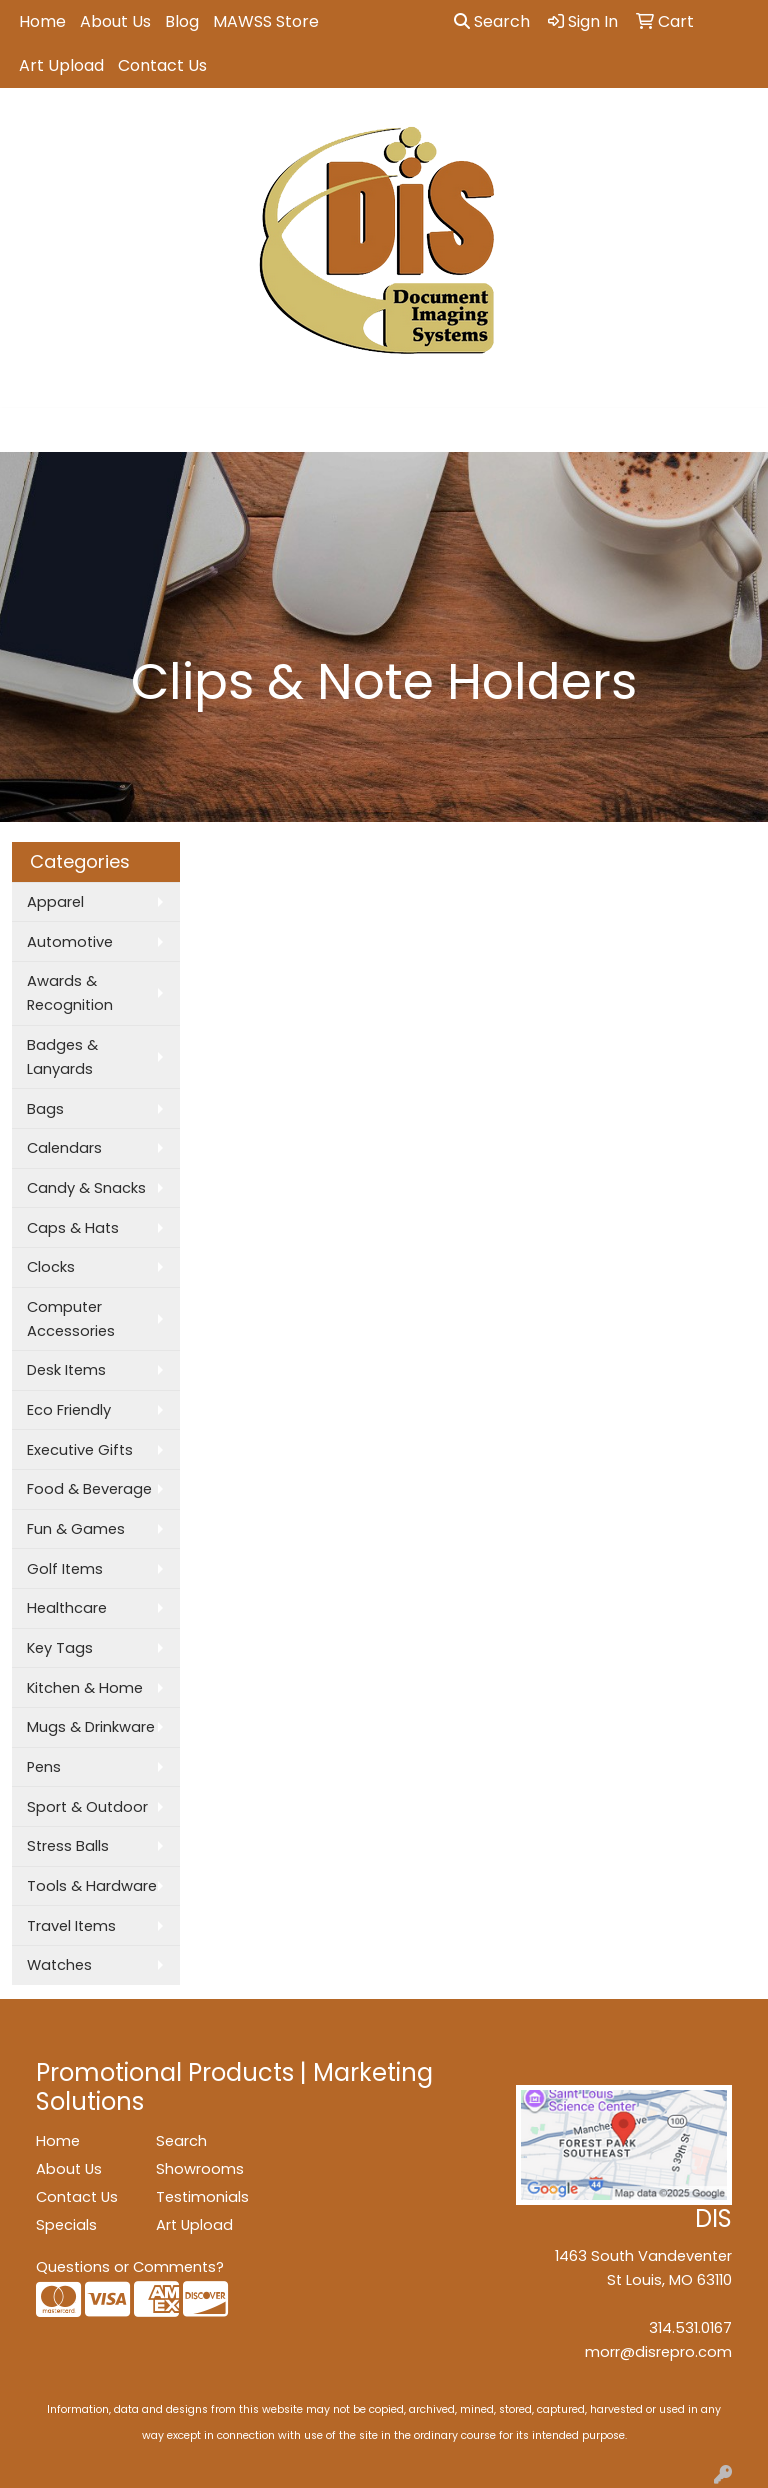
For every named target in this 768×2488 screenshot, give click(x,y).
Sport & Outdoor (87, 1807)
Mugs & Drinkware (91, 1727)
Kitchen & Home (85, 1688)
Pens (44, 1767)
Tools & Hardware (92, 1886)
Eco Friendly (69, 1410)
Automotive (70, 942)
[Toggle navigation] (31, 430)
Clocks (51, 1267)
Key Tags (60, 1648)
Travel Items (71, 1926)
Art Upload (61, 65)
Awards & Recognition (70, 993)
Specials (66, 2225)
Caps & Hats (73, 1228)
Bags (45, 1109)
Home (42, 21)
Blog (182, 21)
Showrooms (200, 2169)
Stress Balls (68, 1846)
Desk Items (66, 1370)
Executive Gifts (80, 1450)
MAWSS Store (266, 21)
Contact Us (162, 65)
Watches (59, 1965)
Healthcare (67, 1608)
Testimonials (202, 2197)
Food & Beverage (89, 1489)
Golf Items (65, 1569)
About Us (115, 21)
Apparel (55, 902)
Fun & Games (76, 1529)
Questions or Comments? (130, 2267)
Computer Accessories (71, 1319)
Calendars (64, 1148)
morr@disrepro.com (658, 2352)
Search (492, 21)
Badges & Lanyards (62, 1057)
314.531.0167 (690, 2328)
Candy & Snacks (86, 1188)
